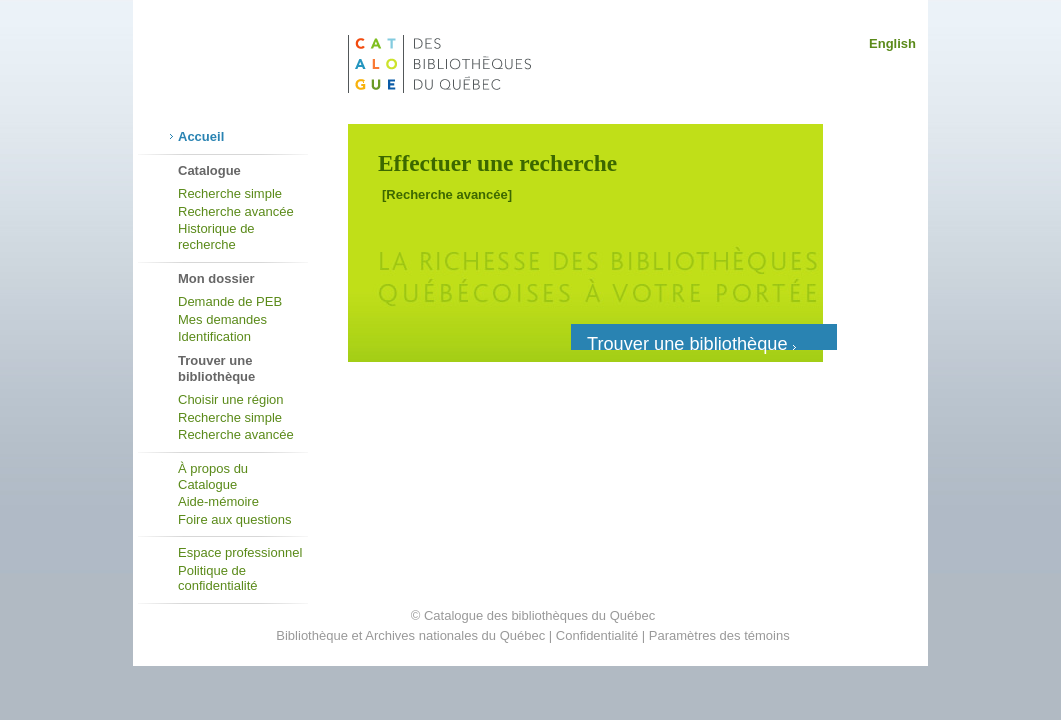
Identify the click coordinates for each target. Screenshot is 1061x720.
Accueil (201, 136)
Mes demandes (222, 319)
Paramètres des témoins (719, 635)
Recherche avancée (236, 211)
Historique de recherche (216, 236)
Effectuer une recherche (497, 163)
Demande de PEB (230, 301)
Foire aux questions (234, 519)
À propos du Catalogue (213, 476)
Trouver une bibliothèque (691, 342)
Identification (214, 336)
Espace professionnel (240, 552)
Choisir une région (231, 399)
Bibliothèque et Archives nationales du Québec (410, 635)
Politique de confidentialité (218, 578)
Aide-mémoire (218, 501)
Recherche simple (230, 193)
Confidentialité (597, 635)
